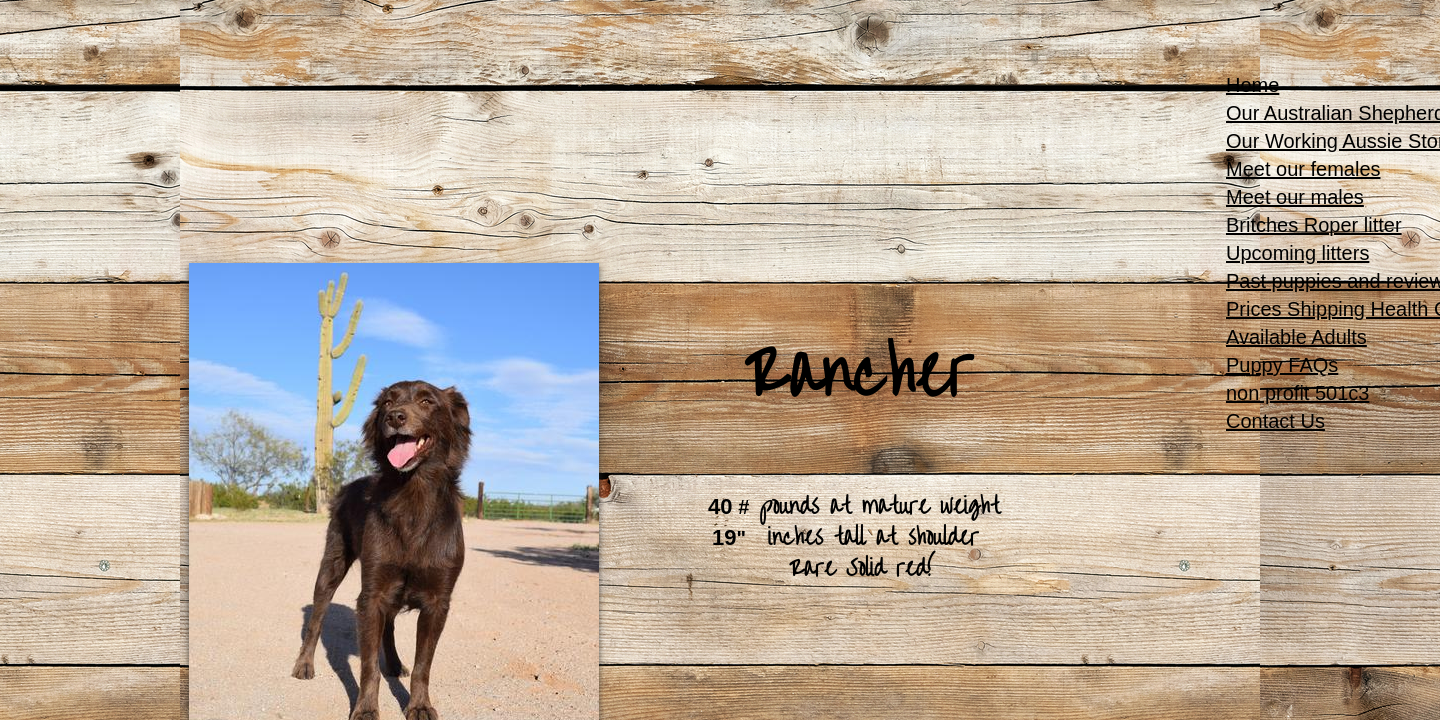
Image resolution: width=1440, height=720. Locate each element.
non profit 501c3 (1297, 393)
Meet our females (1303, 169)
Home (1252, 85)
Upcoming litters (1297, 253)
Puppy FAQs (1282, 365)
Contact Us (1275, 421)
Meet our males (1295, 197)
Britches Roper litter (1314, 225)
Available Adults (1296, 337)
